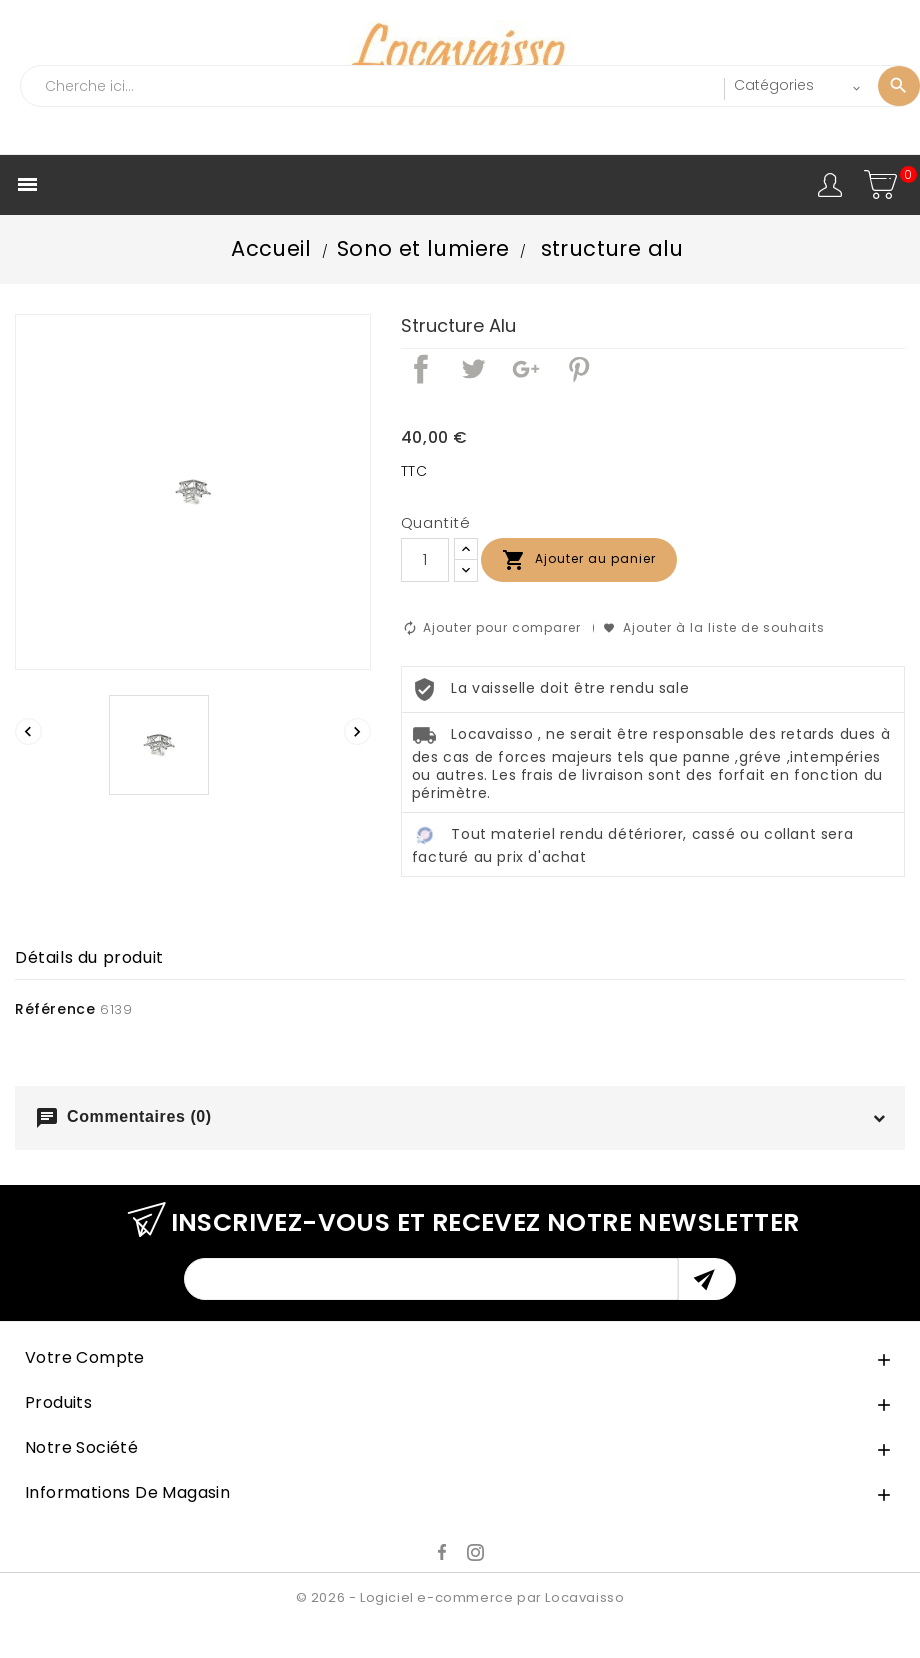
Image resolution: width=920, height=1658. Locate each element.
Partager (421, 369)
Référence (55, 1009)
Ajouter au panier (579, 560)
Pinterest (579, 369)
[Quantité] (425, 560)
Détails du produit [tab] (89, 957)
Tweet (473, 369)
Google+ (526, 369)
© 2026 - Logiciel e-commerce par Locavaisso (460, 1597)
